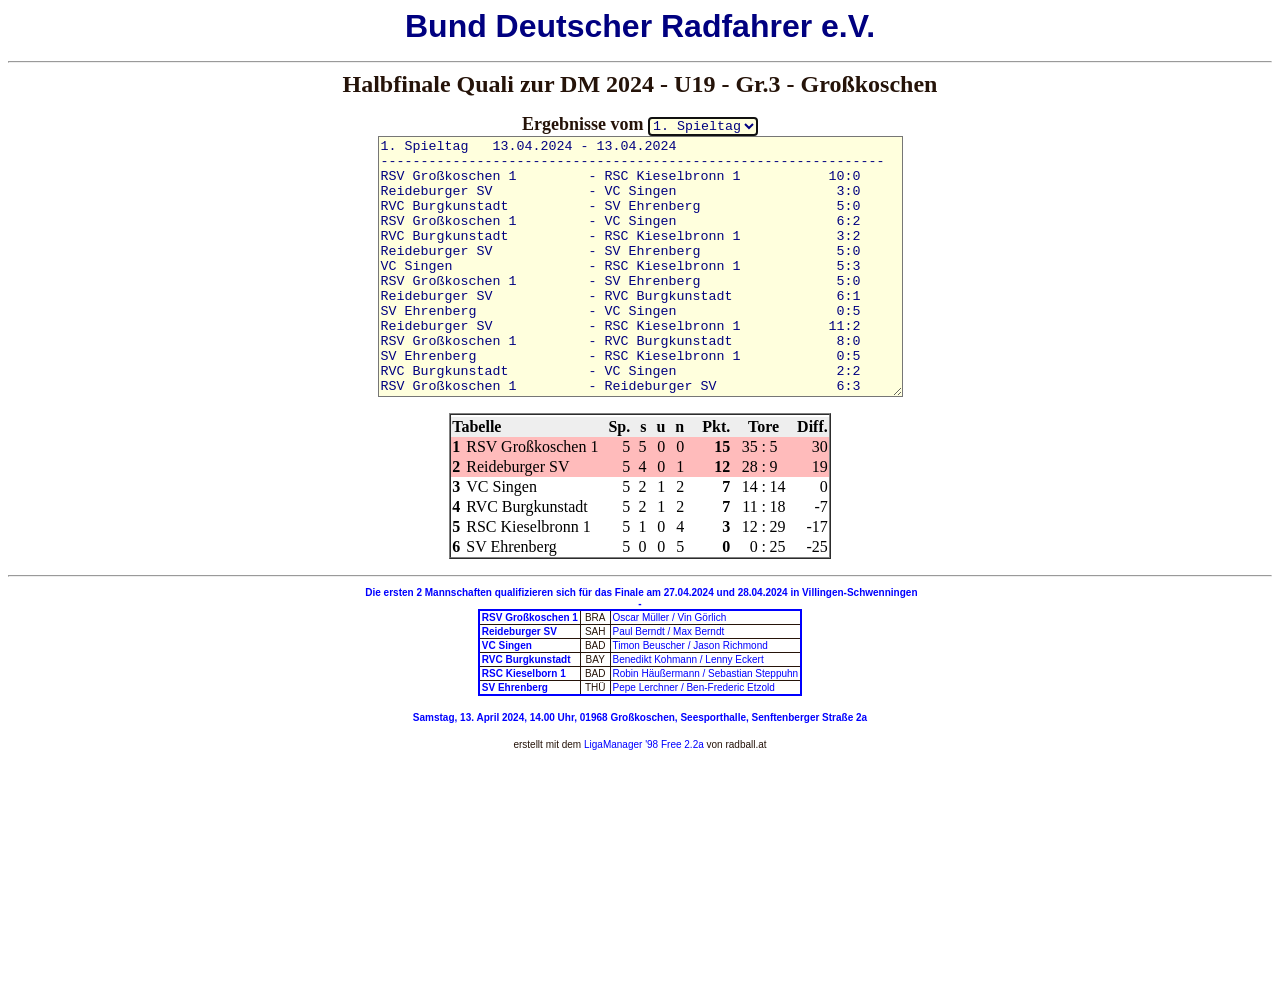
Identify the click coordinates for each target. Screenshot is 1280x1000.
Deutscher (574, 26)
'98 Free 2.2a (672, 744)
